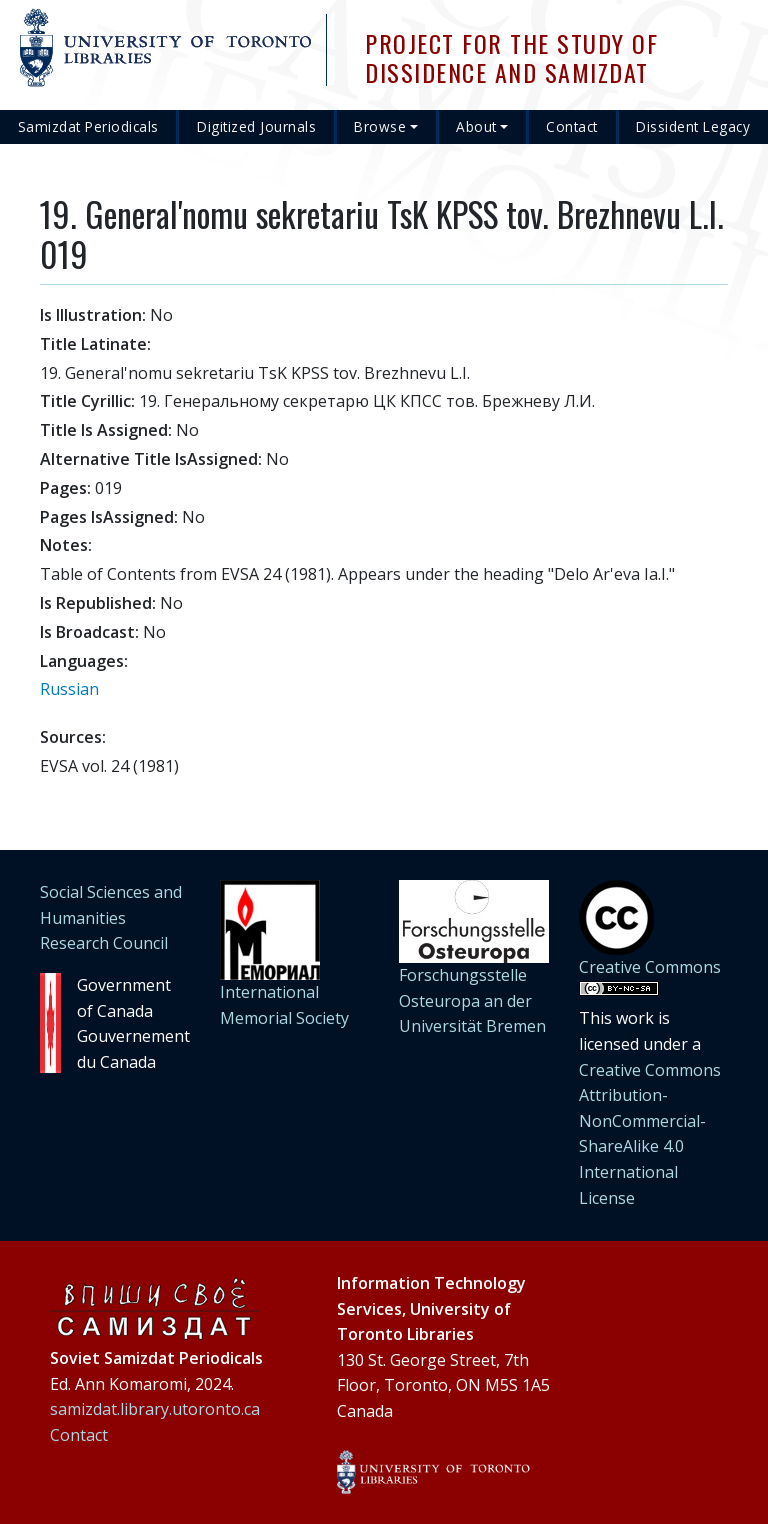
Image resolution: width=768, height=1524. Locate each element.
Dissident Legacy (693, 126)
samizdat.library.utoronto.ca (155, 1409)
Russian (69, 689)
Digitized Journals (256, 126)
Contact (572, 126)
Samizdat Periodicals (88, 126)
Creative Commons (650, 967)
